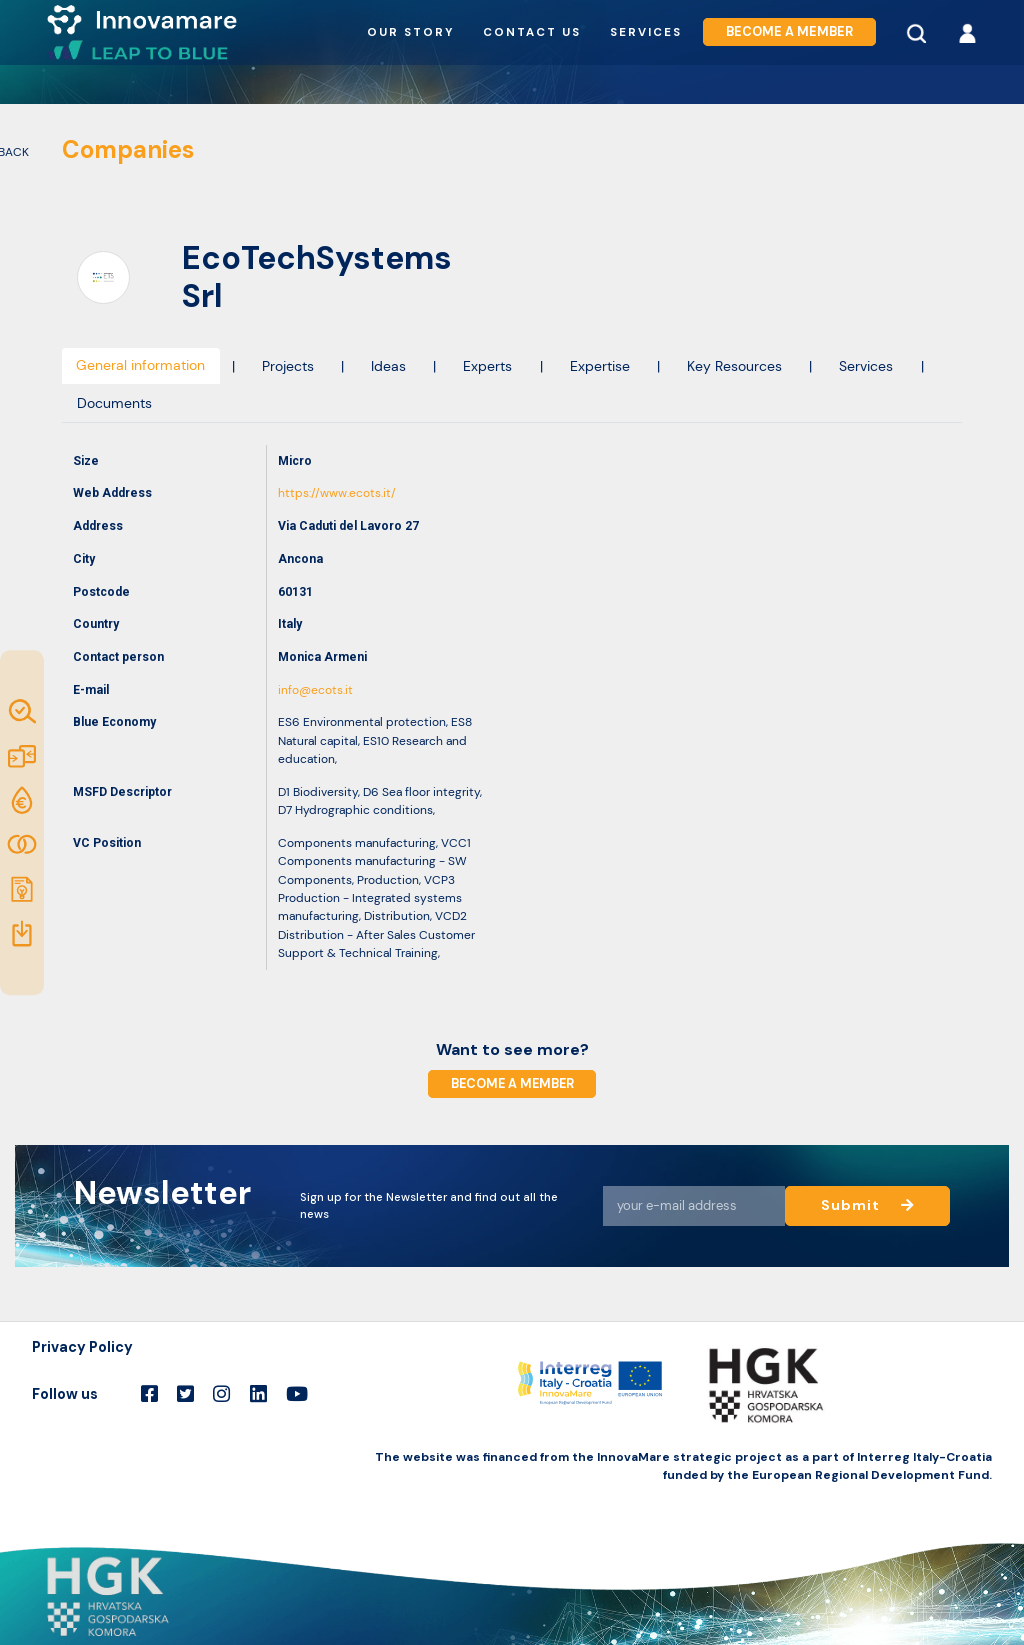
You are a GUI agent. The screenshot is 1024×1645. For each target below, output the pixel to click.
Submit (868, 1205)
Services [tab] (866, 366)
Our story (410, 32)
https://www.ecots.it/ (337, 493)
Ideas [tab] (388, 366)
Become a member (789, 32)
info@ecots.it (315, 690)
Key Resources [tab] (734, 366)
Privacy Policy (82, 1347)
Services (646, 32)
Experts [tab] (487, 366)
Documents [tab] (114, 403)
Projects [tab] (288, 366)
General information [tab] (140, 365)
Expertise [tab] (600, 366)
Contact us (532, 32)
